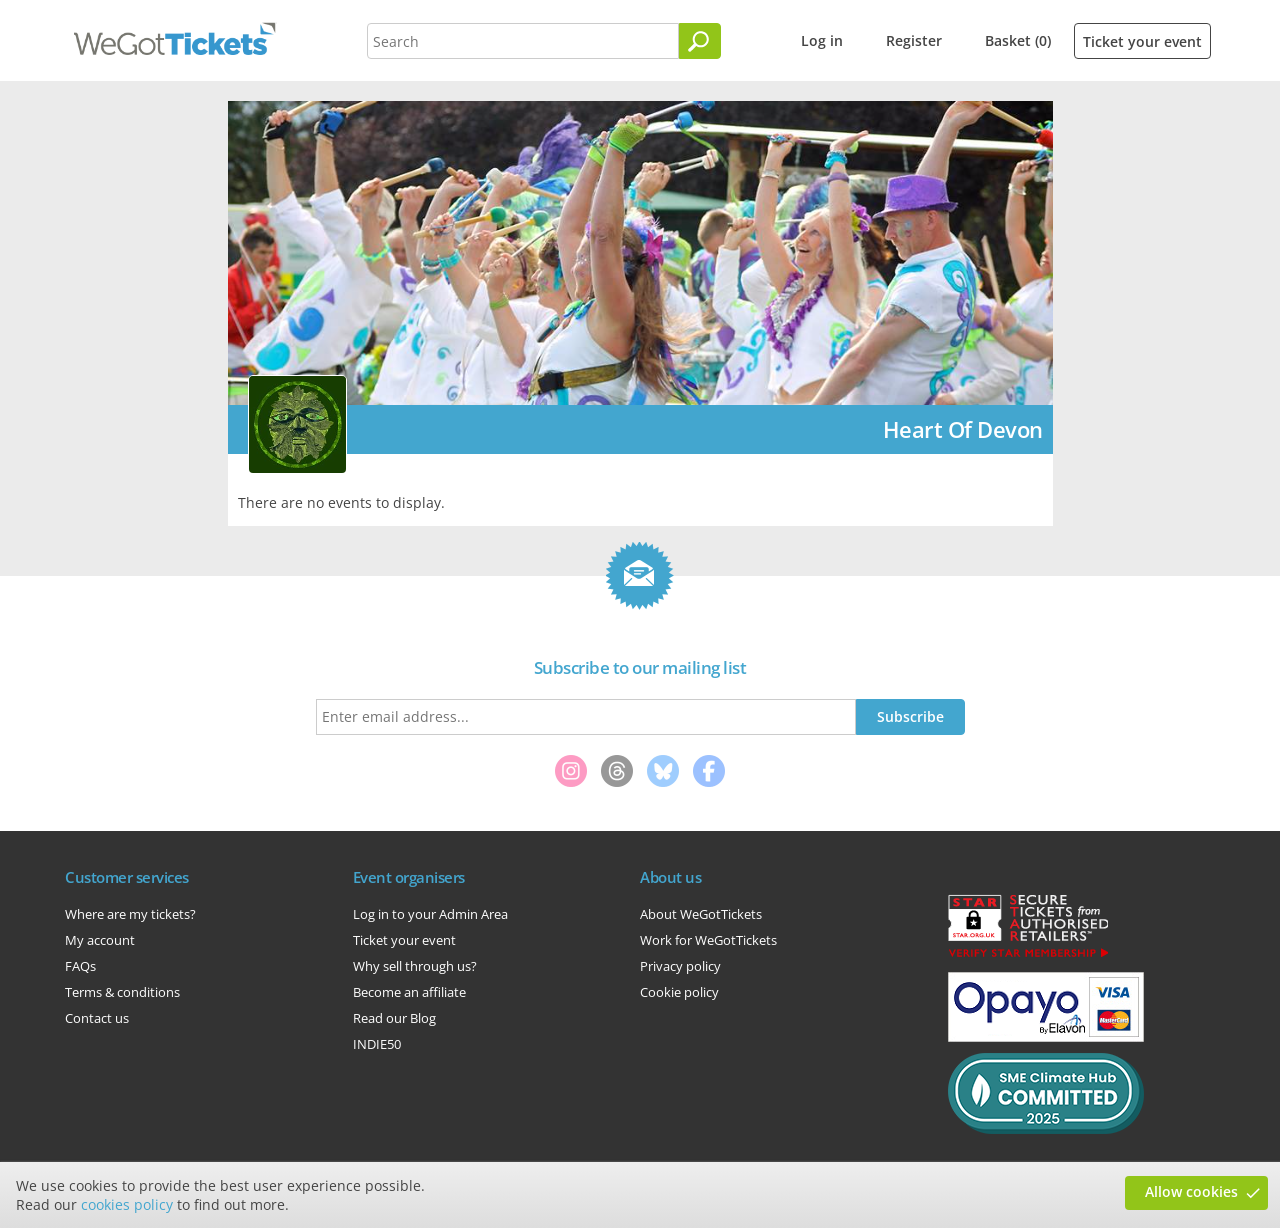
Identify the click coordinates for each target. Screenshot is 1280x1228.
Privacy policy (680, 966)
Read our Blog (394, 1018)
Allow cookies (1191, 1191)
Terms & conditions (122, 992)
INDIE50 (377, 1044)
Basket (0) (1018, 40)
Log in (822, 40)
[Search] (700, 41)
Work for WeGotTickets (708, 940)
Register (914, 40)
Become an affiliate (409, 992)
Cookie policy (679, 992)
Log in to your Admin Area (430, 914)
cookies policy (127, 1204)
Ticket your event (1142, 41)
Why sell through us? (415, 966)
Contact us (97, 1018)
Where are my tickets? (130, 914)
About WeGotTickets (701, 914)
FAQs (80, 966)
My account (100, 940)
